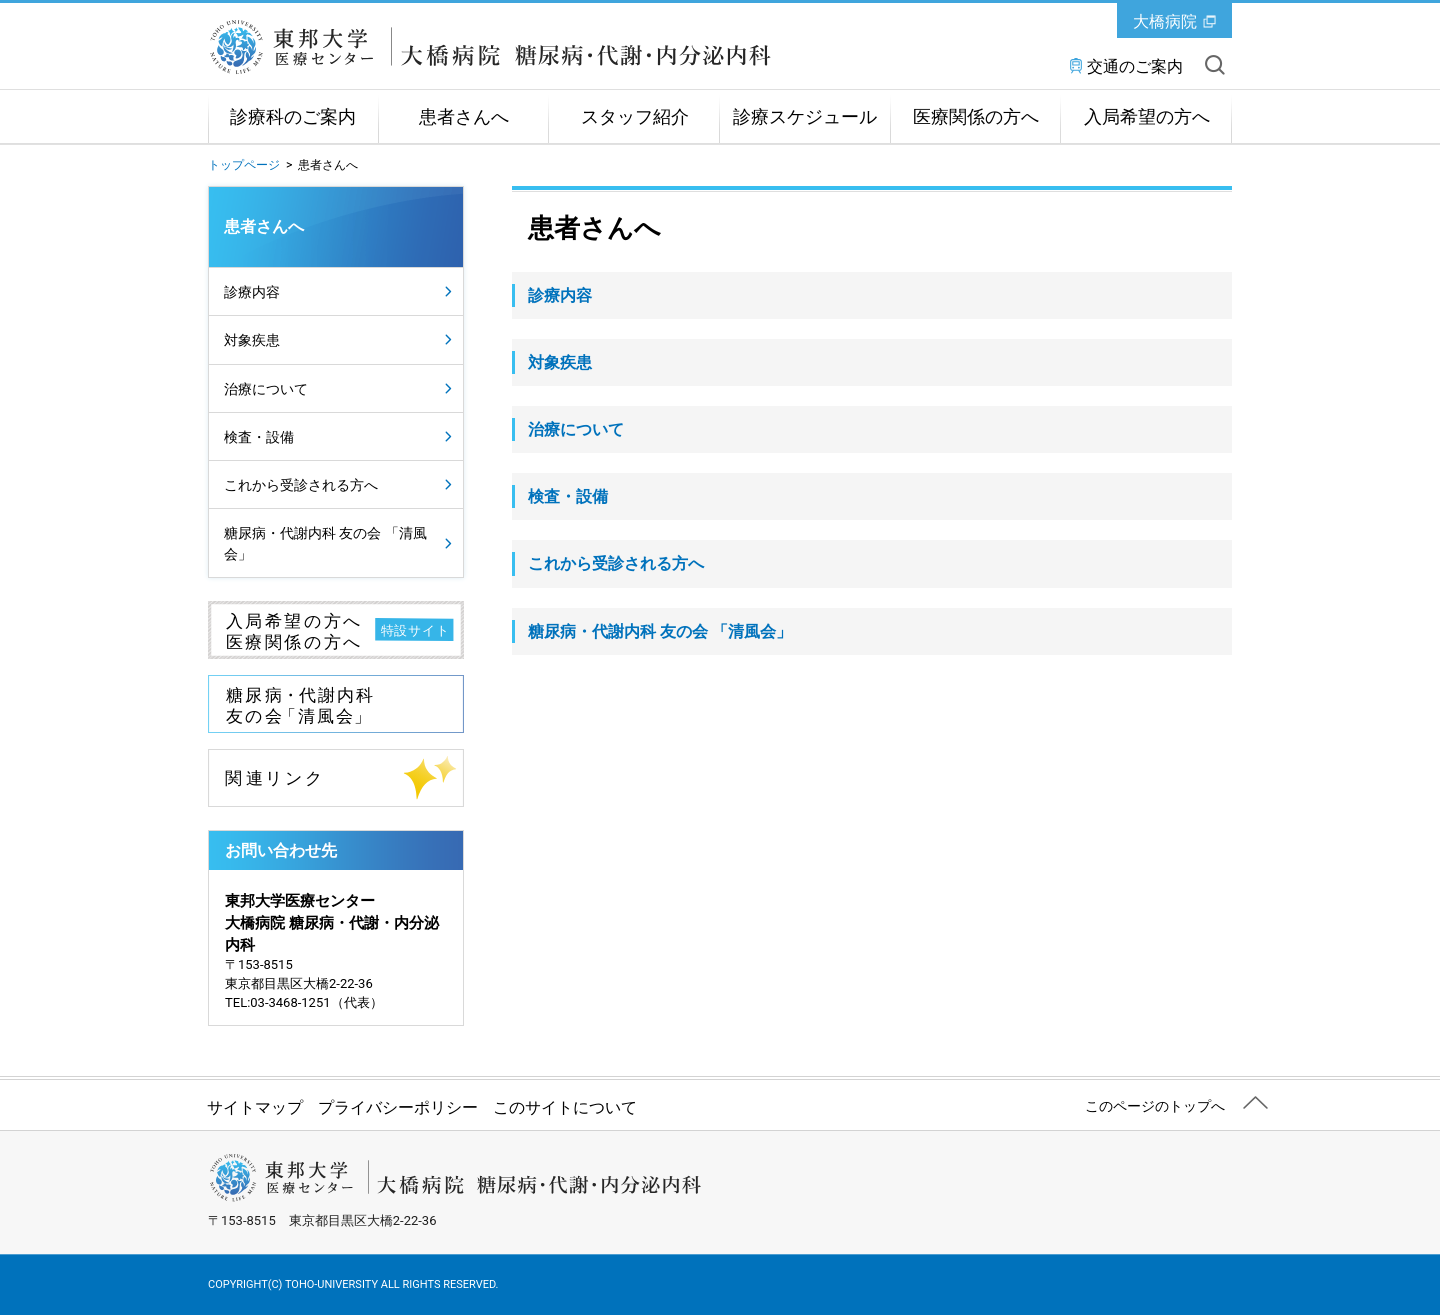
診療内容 (252, 292)
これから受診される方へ (301, 485)
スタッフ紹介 (635, 117)
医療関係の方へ (976, 117)
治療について (266, 389)
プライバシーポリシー (398, 1107)
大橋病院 (1165, 21)
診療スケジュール (805, 117)
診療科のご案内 (293, 117)
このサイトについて (565, 1107)
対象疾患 (252, 340)
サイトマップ (255, 1107)
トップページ (244, 165)
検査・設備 (259, 437)
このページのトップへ (1155, 1106)
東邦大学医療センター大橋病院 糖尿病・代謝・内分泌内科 (490, 47)
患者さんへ (464, 117)
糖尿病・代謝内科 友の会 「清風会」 (325, 543)
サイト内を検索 (1215, 65)
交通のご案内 (1135, 66)
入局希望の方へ (1147, 117)
